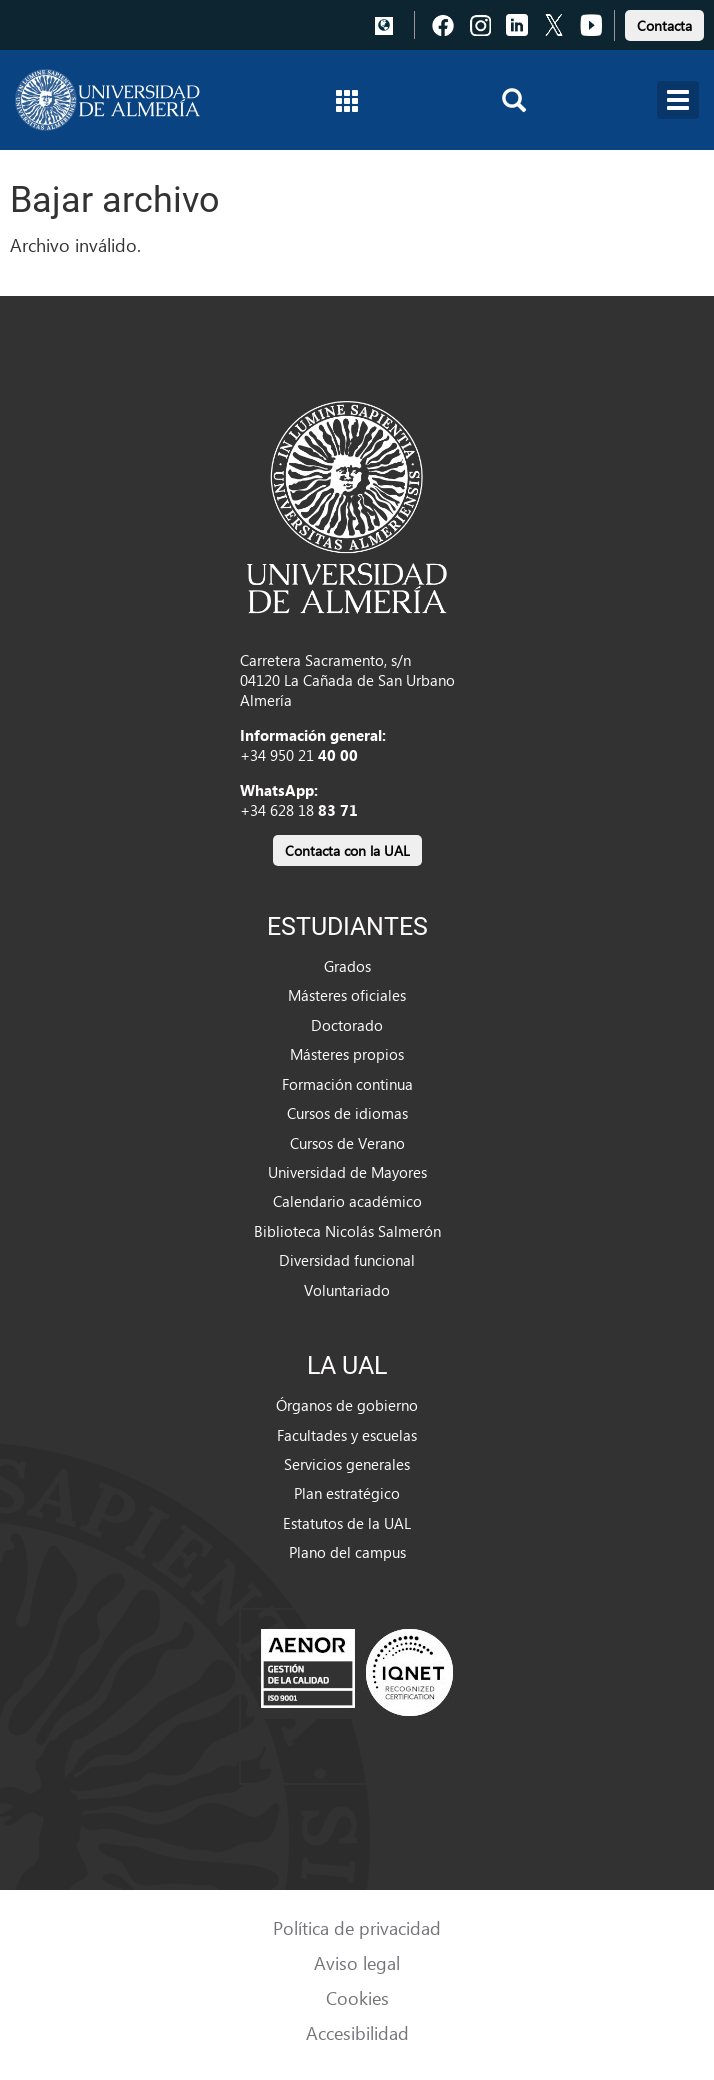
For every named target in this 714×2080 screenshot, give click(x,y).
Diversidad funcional (347, 1260)
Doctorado (347, 1025)
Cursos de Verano (347, 1143)
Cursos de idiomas (347, 1113)
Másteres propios (347, 1054)
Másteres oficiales (347, 995)
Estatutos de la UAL (347, 1523)
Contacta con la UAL (347, 850)
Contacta (664, 25)
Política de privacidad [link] (357, 1927)
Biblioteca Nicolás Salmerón (347, 1231)
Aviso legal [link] (357, 1962)
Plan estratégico (347, 1493)
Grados (347, 966)
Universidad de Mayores (347, 1172)
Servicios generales (347, 1464)
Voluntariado (347, 1290)
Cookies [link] (357, 1997)
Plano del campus (347, 1552)
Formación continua (347, 1084)
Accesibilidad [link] (357, 2032)
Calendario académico (347, 1201)
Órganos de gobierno (347, 1405)
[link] (664, 22)
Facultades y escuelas (347, 1435)
